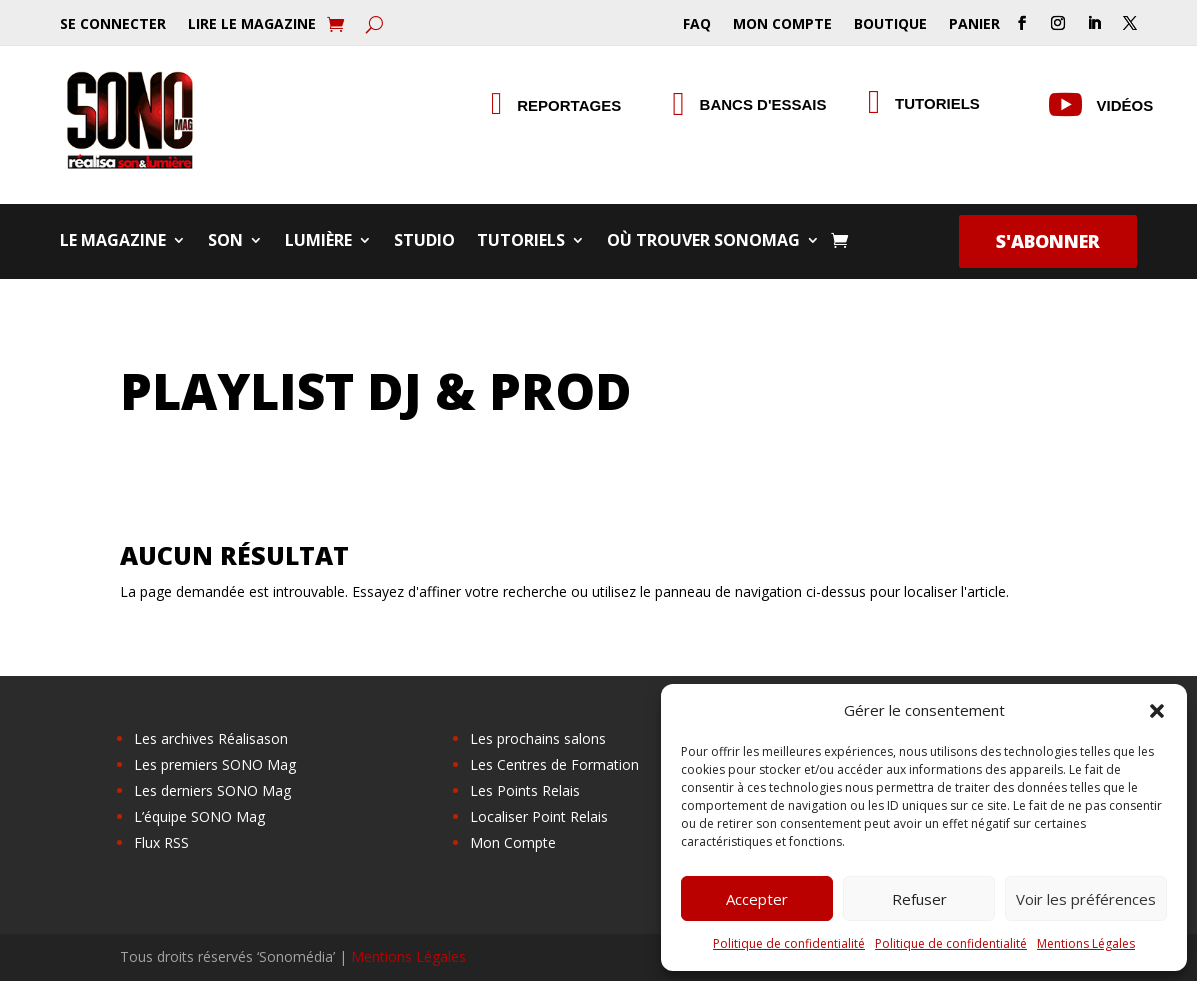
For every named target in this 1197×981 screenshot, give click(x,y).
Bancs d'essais (763, 104)
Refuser (919, 899)
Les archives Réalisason (211, 738)
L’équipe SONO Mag (199, 816)
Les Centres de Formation (554, 764)
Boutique (890, 25)
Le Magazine (113, 242)
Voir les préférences (1086, 899)
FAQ (697, 25)
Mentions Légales (1086, 943)
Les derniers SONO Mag (212, 790)
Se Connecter (113, 25)
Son (225, 242)
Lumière (318, 242)
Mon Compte (782, 25)
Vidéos (1125, 105)
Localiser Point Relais (539, 816)
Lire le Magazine (252, 25)
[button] (1157, 711)
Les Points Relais (525, 790)
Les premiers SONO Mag (215, 764)
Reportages (569, 105)
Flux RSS (161, 842)
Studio (424, 242)
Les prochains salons (538, 738)
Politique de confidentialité (789, 943)
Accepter (757, 899)
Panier (974, 25)
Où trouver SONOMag (703, 242)
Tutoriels (521, 242)
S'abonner (1048, 241)
